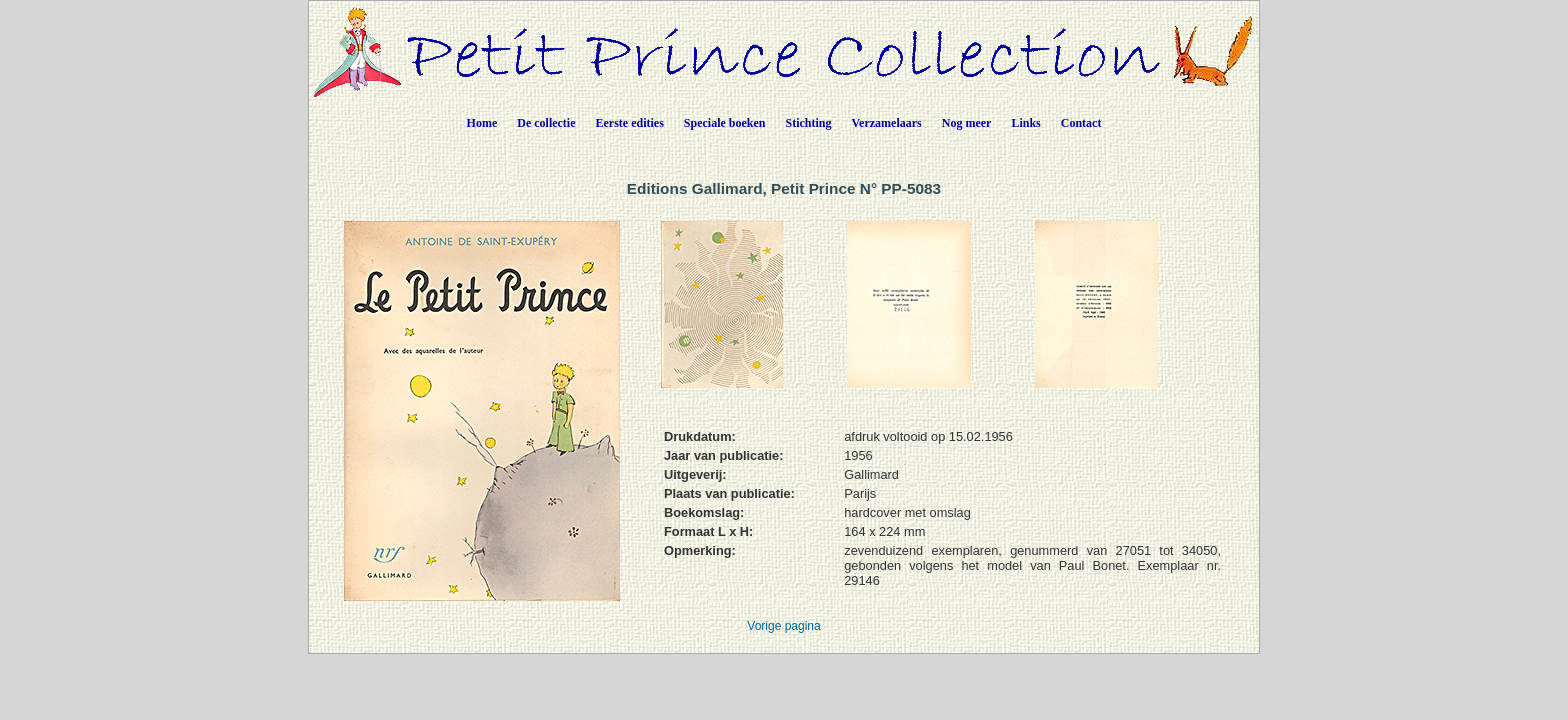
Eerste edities (630, 123)
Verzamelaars (887, 123)
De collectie (546, 123)
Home (482, 123)
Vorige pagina (783, 626)
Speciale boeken (725, 123)
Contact (1081, 123)
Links (1025, 123)
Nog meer (967, 123)
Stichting (809, 123)
